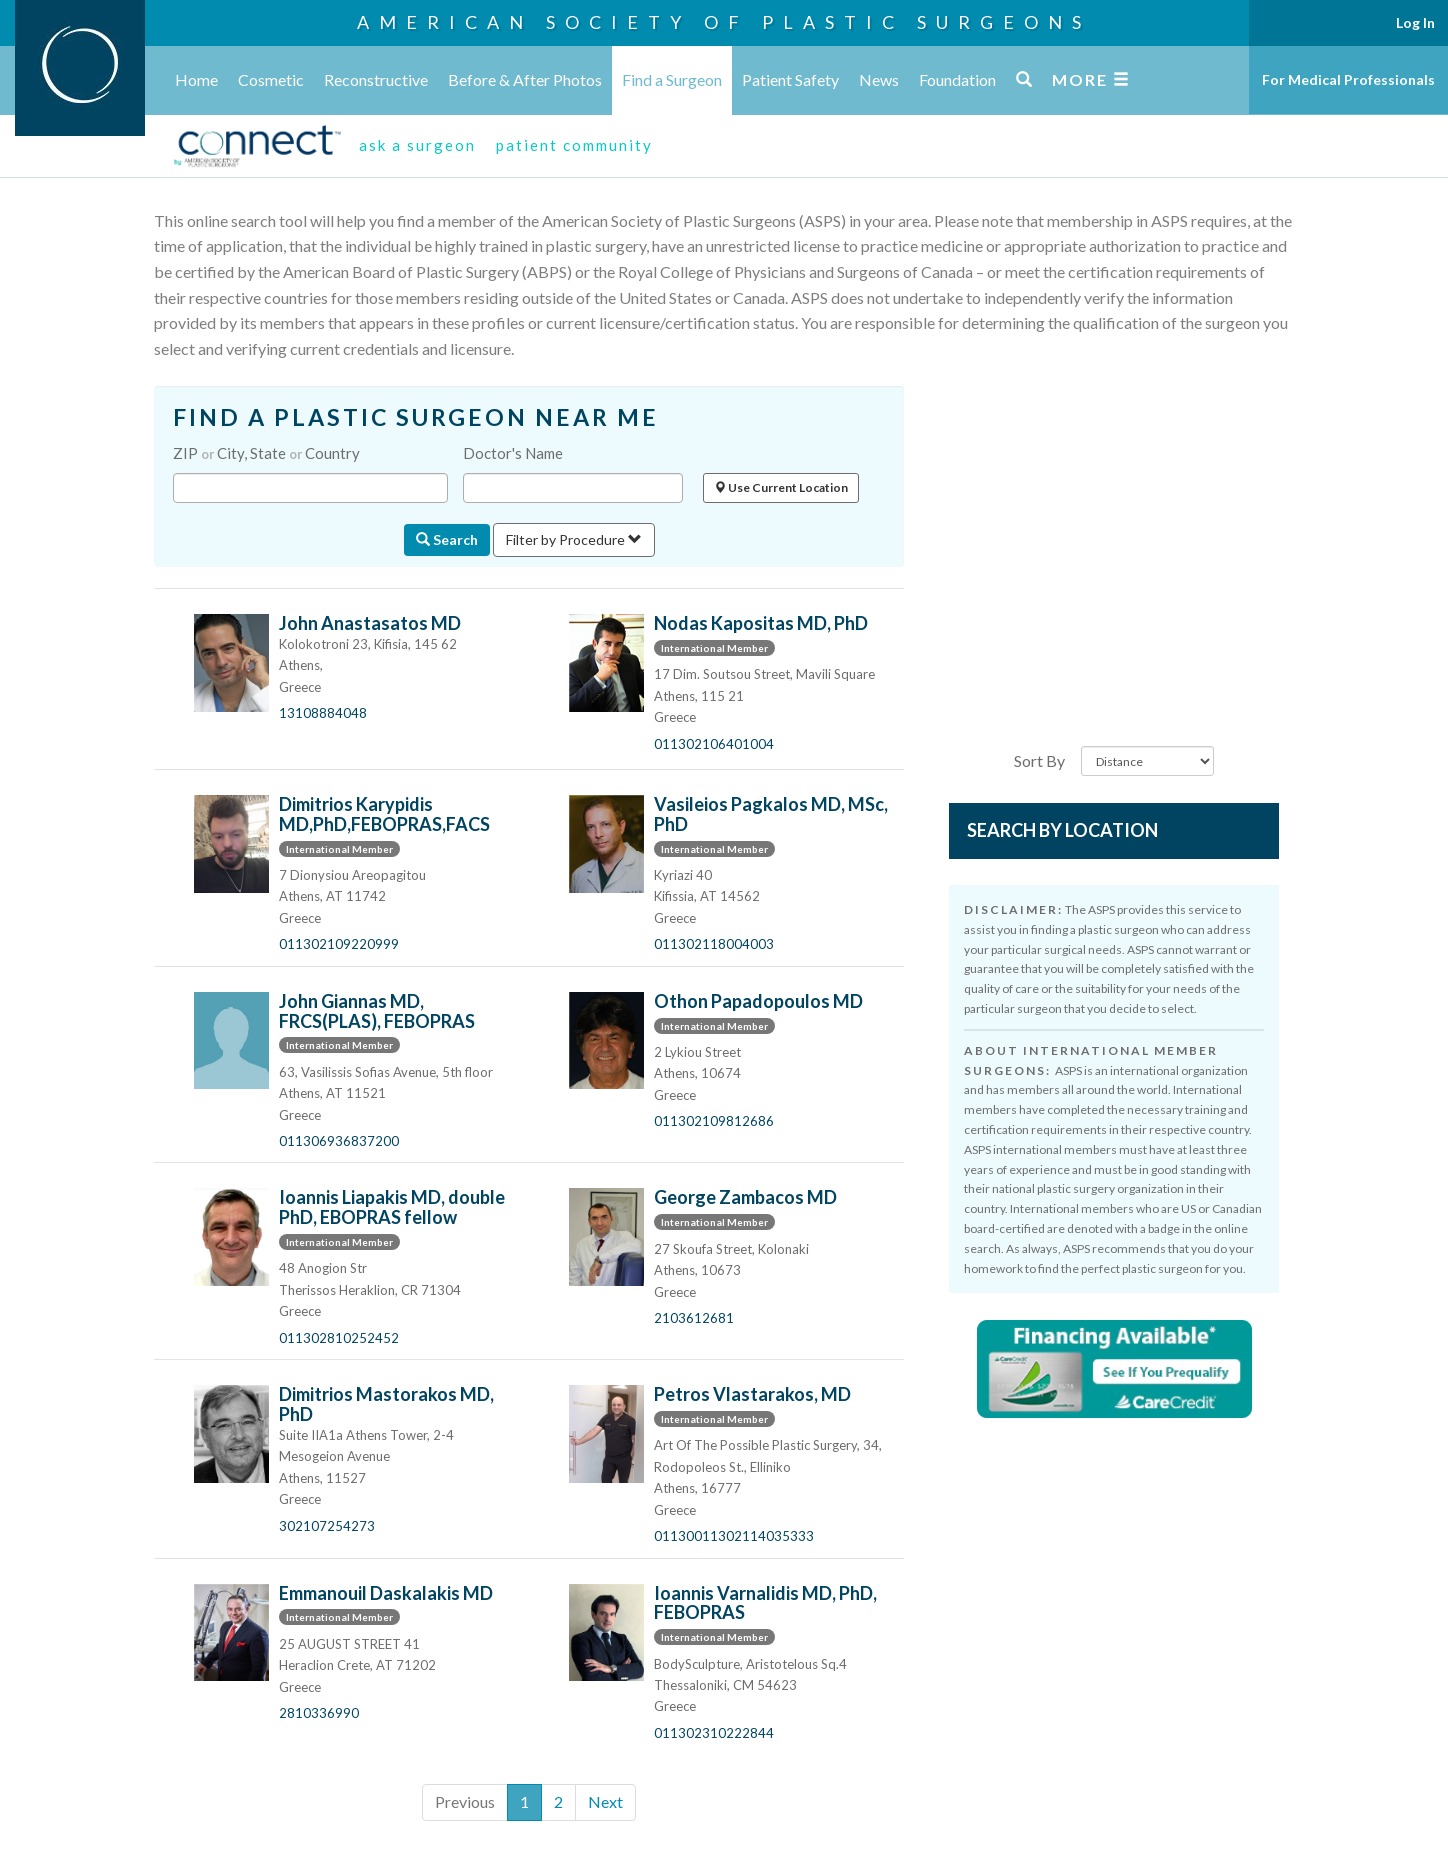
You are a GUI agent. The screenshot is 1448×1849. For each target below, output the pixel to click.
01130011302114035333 (734, 1536)
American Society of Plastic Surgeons (724, 22)
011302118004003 (714, 944)
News (879, 79)
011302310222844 (714, 1733)
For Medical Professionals (1348, 79)
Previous (465, 1801)
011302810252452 (339, 1338)
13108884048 (323, 713)
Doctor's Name (513, 453)
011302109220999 (339, 944)
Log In (1415, 22)
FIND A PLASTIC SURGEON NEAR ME (416, 417)
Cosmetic (271, 79)
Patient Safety (790, 79)
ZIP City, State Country (266, 453)
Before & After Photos (525, 79)
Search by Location (1062, 830)
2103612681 (694, 1318)
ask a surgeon (417, 145)
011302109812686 (714, 1121)
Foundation (957, 79)
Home (196, 79)
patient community (574, 145)
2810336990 (319, 1713)
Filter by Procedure (574, 539)
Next (605, 1801)
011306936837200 (339, 1141)
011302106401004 (714, 744)
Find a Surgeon (672, 79)
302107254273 (327, 1526)
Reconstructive (376, 79)
